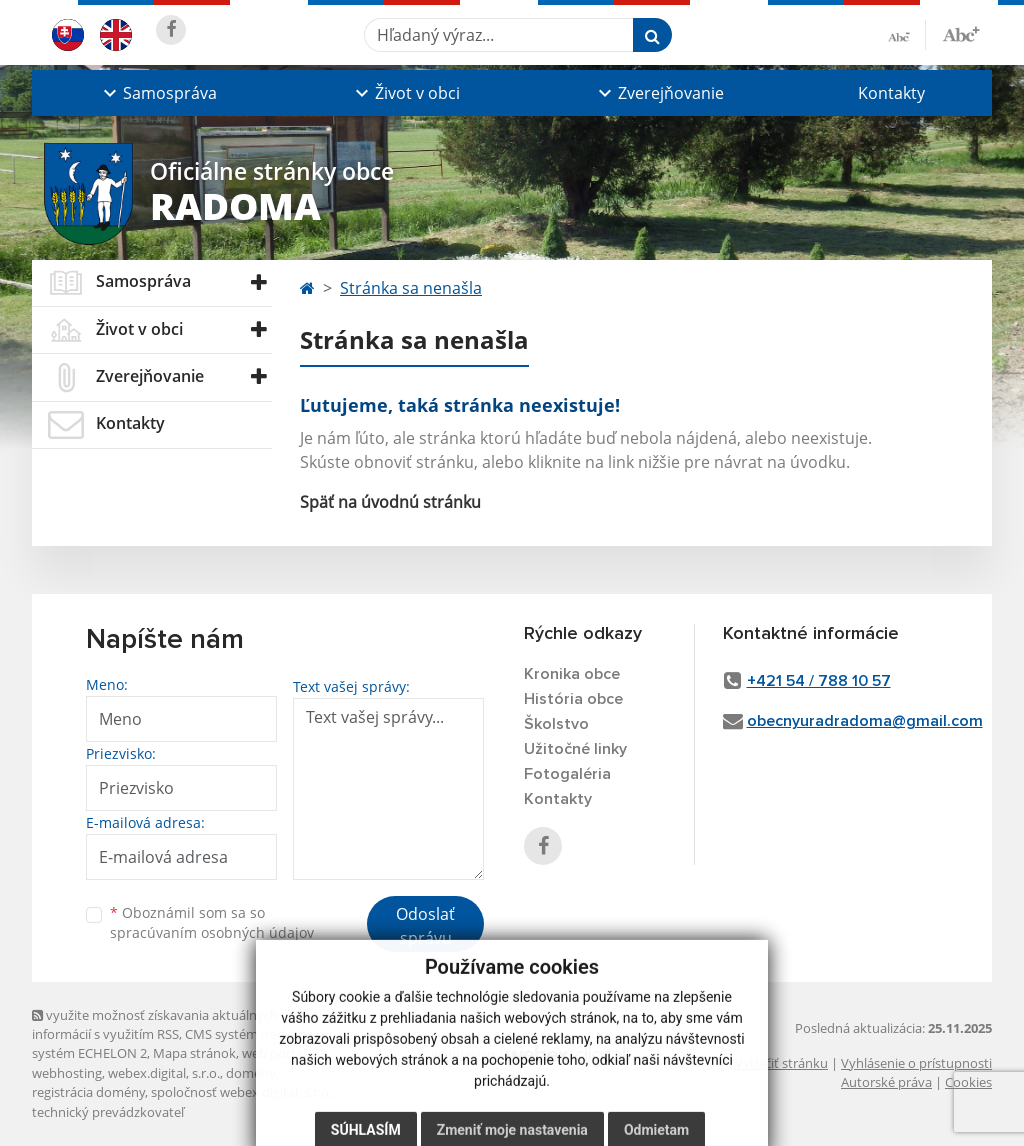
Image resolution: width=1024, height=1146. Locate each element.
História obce (573, 699)
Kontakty (891, 93)
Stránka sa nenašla (411, 288)
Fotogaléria (567, 774)
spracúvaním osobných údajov (212, 932)
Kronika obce (572, 674)
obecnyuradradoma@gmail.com (865, 721)
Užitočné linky (575, 749)
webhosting (67, 1073)
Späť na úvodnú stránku (390, 502)
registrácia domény (88, 1092)
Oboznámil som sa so (212, 923)
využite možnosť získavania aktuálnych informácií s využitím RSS (155, 1024)
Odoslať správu (425, 926)
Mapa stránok (194, 1053)
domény (250, 1073)
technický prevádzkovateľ (108, 1112)
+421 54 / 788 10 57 (819, 681)
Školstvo (556, 724)
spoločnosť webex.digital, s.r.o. (241, 1092)
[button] (158, 93)
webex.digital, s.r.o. (164, 1073)
